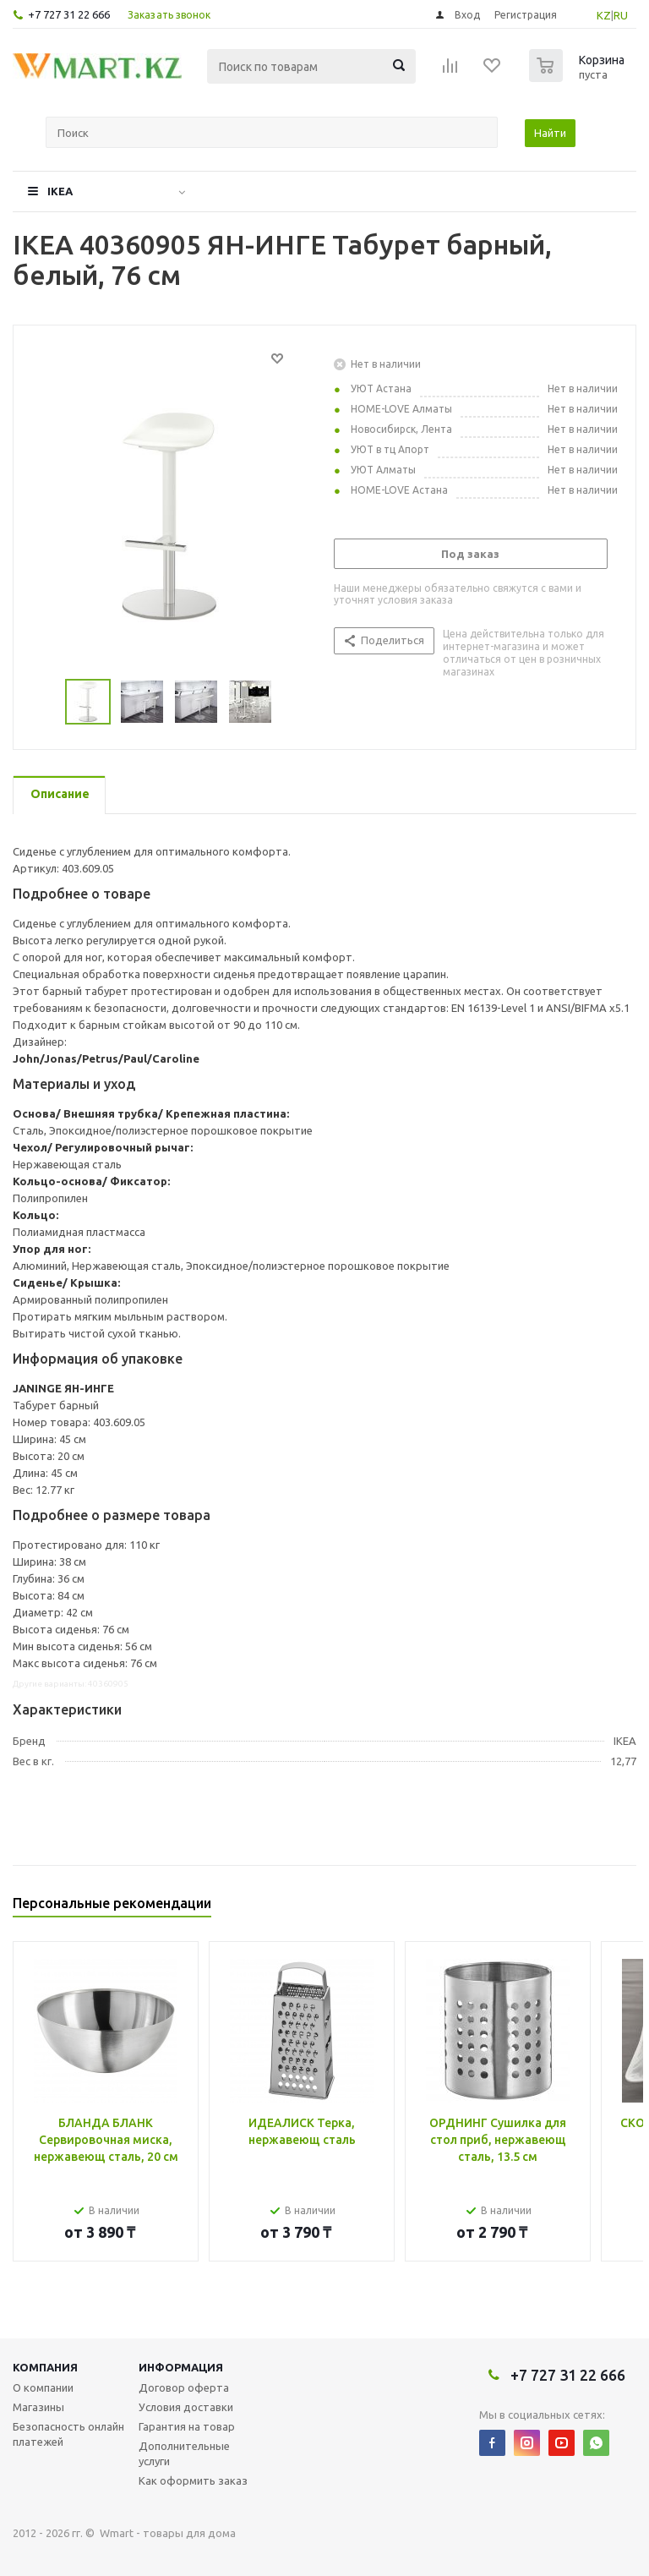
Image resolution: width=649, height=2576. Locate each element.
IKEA (60, 191)
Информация (181, 2367)
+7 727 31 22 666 (69, 14)
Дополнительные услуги (184, 2453)
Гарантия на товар (187, 2426)
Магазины (38, 2407)
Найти (550, 133)
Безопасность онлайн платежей (68, 2433)
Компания (45, 2367)
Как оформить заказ (193, 2480)
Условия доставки (186, 2407)
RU (621, 15)
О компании (43, 2387)
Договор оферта (184, 2387)
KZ (604, 15)
